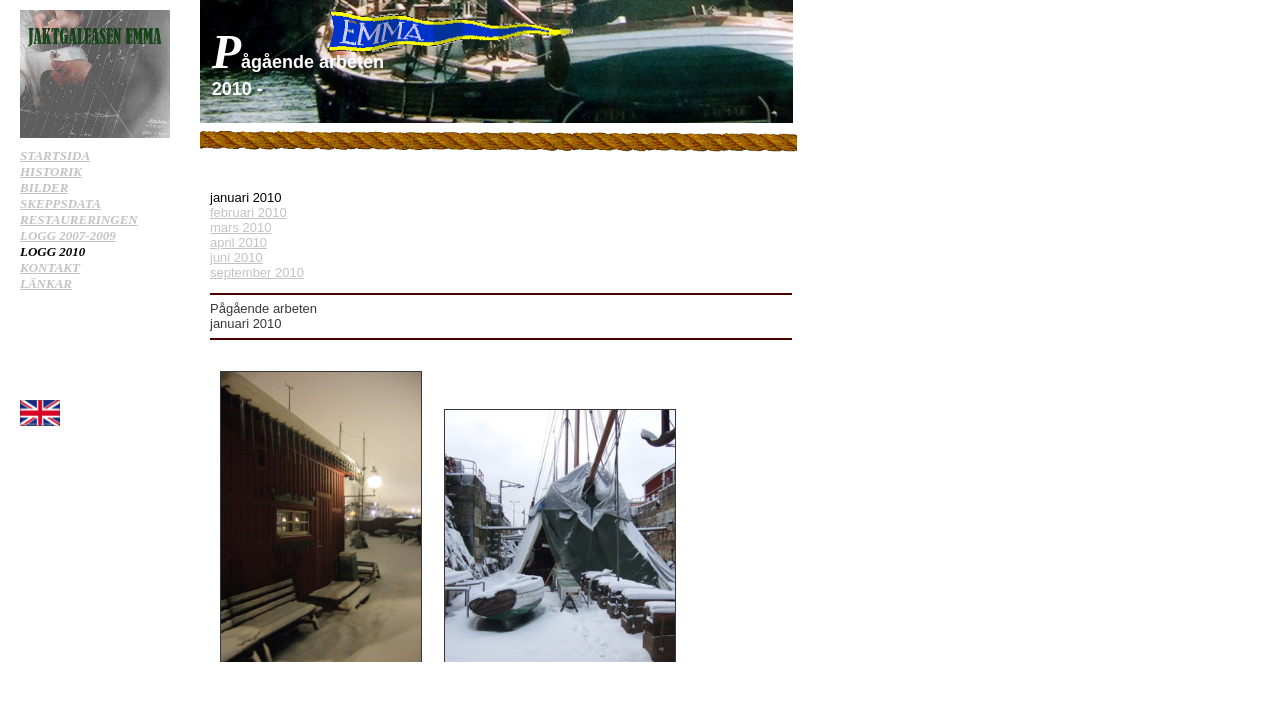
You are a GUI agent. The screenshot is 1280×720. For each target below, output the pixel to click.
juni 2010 (236, 257)
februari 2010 (248, 212)
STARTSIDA (55, 155)
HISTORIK (51, 171)
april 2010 (238, 242)
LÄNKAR (46, 283)
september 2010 (257, 272)
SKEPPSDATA (60, 203)
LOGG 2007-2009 (68, 235)
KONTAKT (50, 267)
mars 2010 (240, 227)
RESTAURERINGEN (79, 219)
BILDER (44, 187)
